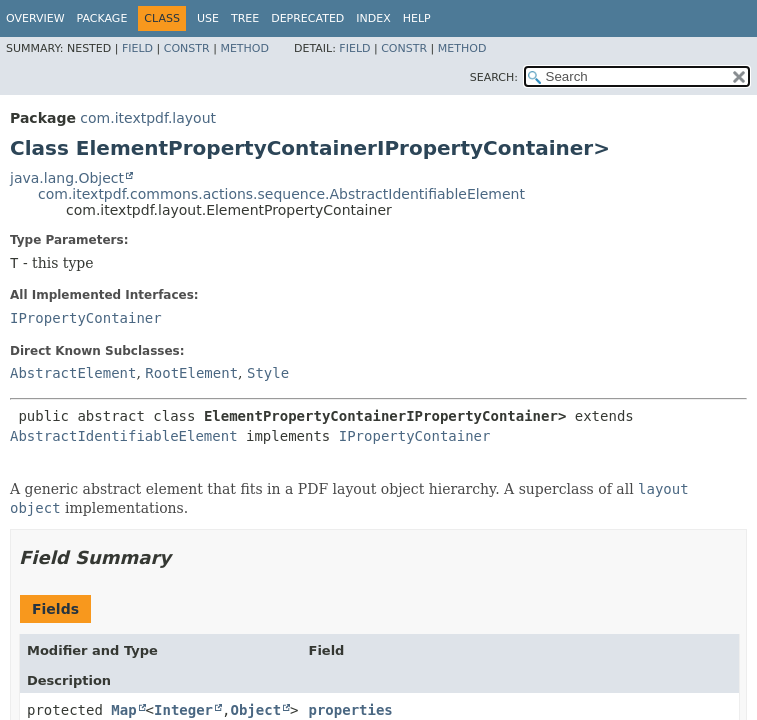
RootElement (191, 373)
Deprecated (307, 18)
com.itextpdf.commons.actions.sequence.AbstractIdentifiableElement (281, 194)
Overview (35, 18)
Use (208, 18)
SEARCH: (494, 77)
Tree (245, 18)
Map (123, 710)
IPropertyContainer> (493, 148)
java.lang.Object (67, 178)
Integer (183, 710)
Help (417, 18)
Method (244, 48)
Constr (187, 48)
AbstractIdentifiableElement (124, 436)
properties (351, 710)
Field (137, 48)
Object (255, 710)
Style (268, 373)
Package (102, 18)
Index (373, 18)
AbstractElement (73, 373)
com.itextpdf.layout (148, 118)
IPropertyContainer (86, 318)
